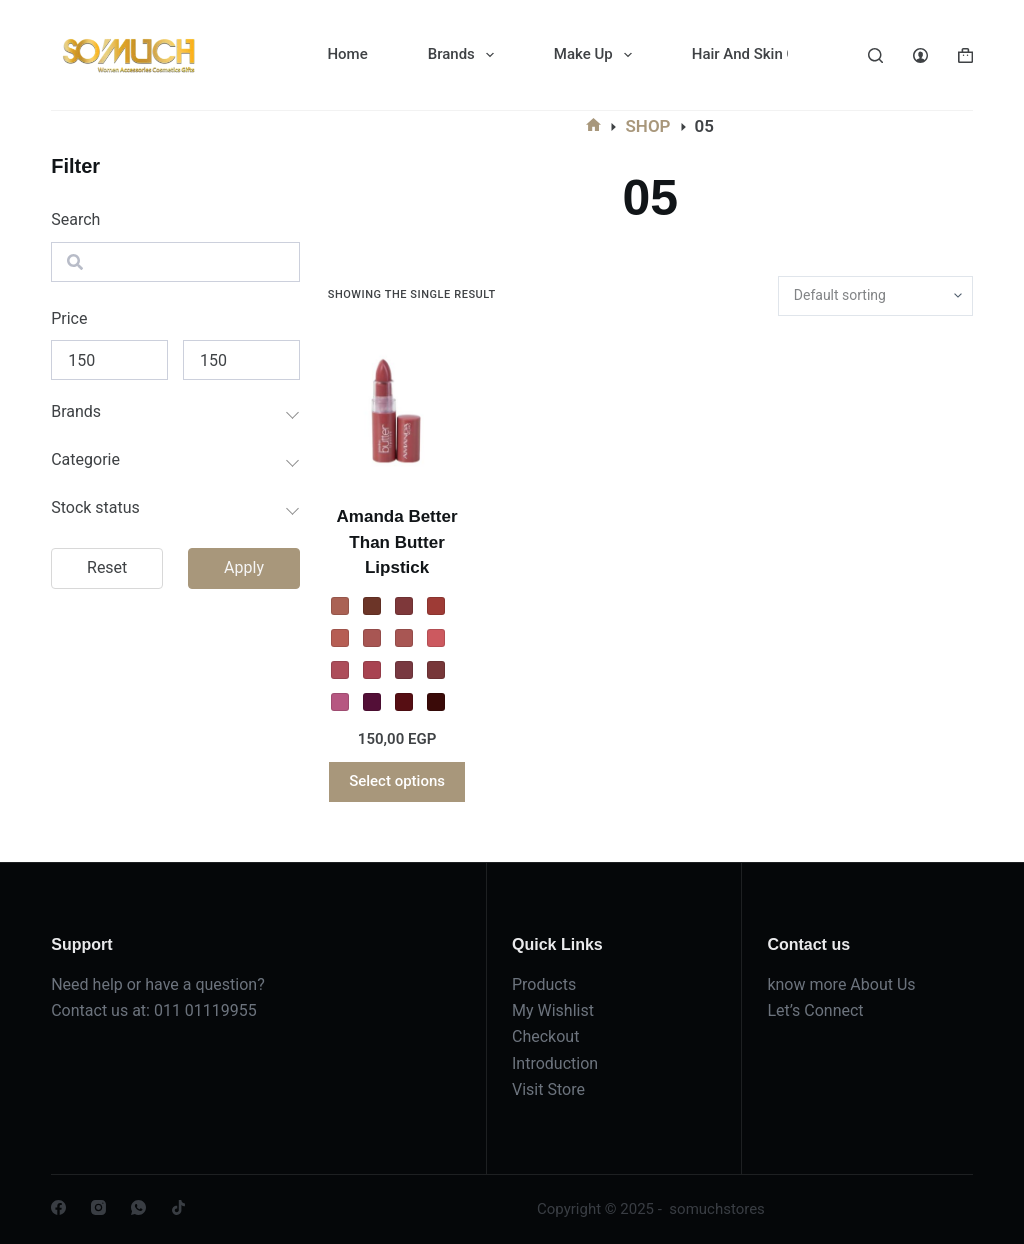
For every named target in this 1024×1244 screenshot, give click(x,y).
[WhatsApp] (138, 1207)
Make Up (597, 55)
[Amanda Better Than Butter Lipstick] (397, 410)
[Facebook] (58, 1207)
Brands (465, 55)
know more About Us (841, 984)
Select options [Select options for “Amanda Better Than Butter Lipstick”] (397, 781)
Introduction (555, 1063)
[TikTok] (178, 1207)
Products (544, 984)
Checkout (545, 1036)
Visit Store (548, 1089)
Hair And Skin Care (768, 55)
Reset (107, 567)
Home (347, 54)
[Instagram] (98, 1207)
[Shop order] (875, 296)
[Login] (920, 55)
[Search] (875, 55)
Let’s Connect (815, 1010)
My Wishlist (553, 1010)
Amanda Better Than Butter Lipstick (397, 542)
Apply (244, 567)
